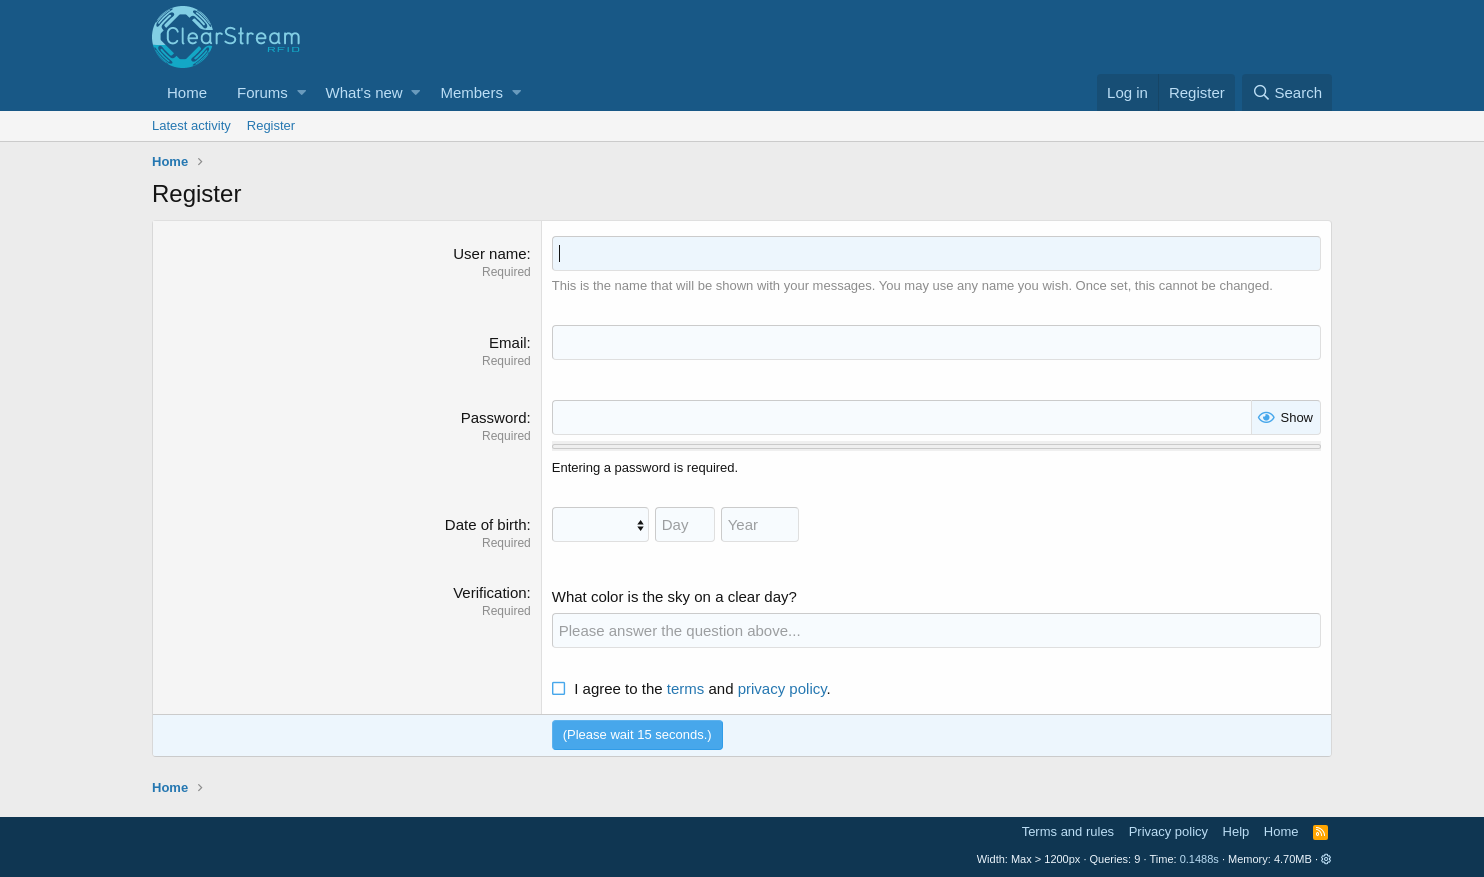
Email (508, 342)
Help (1236, 831)
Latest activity (191, 125)
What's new (364, 92)
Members (471, 92)
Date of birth (486, 524)
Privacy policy (1168, 831)
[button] (301, 92)
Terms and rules (1068, 831)
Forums (262, 92)
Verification (489, 592)
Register (271, 125)
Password (494, 417)
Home (187, 92)
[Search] (1287, 92)
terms (686, 688)
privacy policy (782, 688)
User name (489, 253)
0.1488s (1199, 859)
